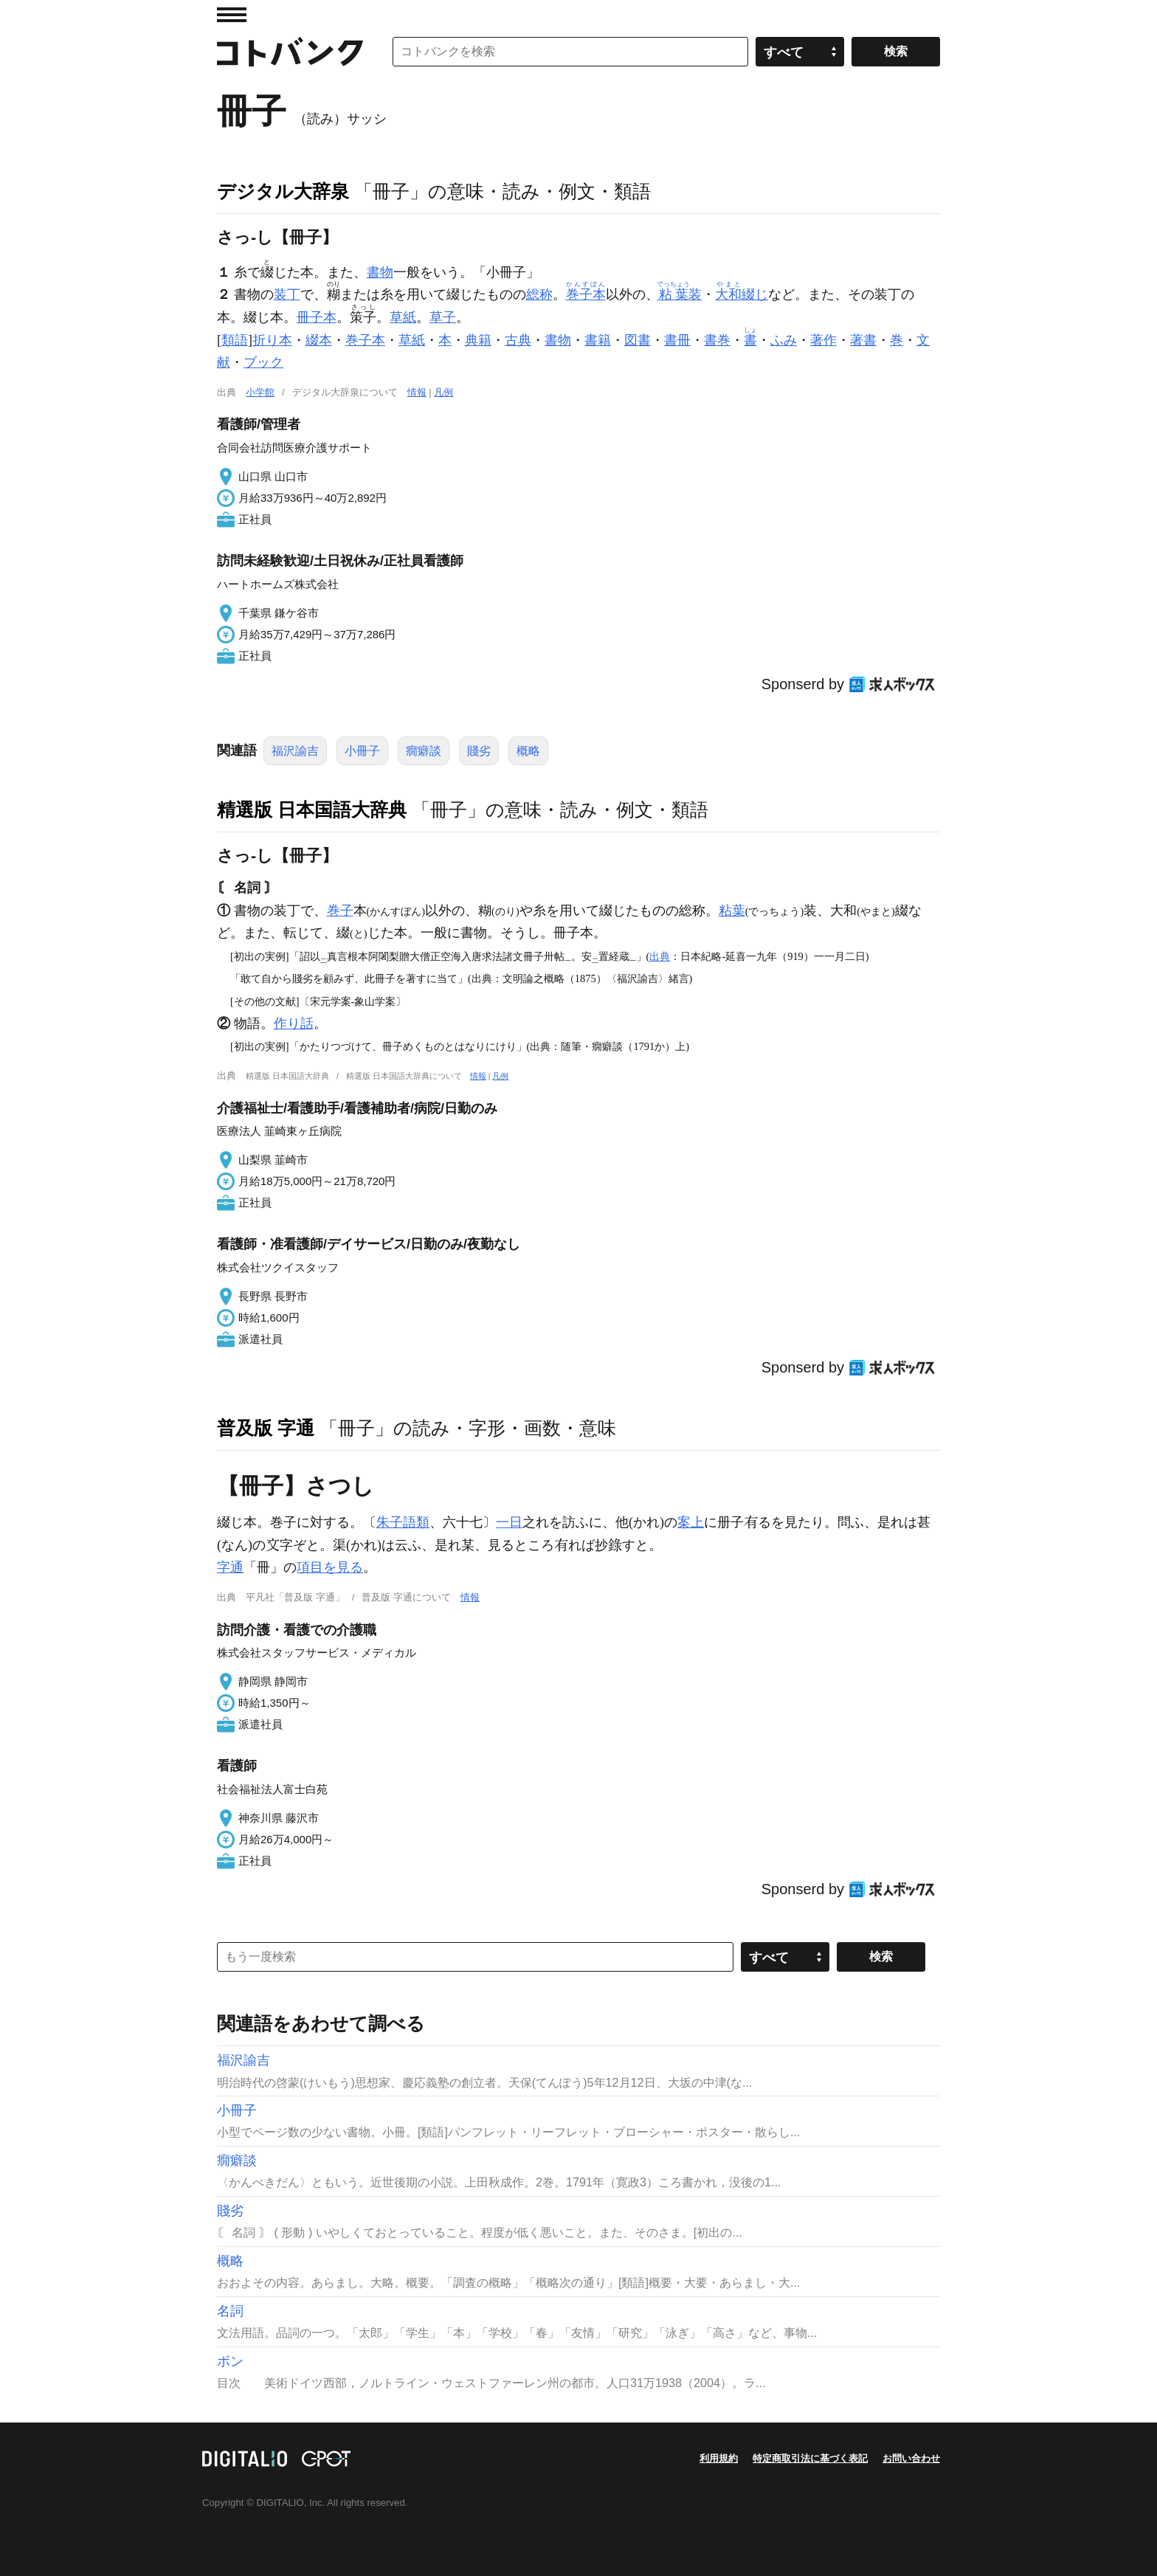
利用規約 (719, 2458)
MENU (231, 15)
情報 (416, 392)
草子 (442, 317)
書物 (380, 272)
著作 (823, 340)
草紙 (403, 317)
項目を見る (330, 1567)
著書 (863, 340)
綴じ (741, 294)
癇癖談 (423, 751)
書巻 (717, 340)
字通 (230, 1567)
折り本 (272, 340)
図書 (637, 340)
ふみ (783, 340)
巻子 (340, 910)
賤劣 (479, 751)
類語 (234, 340)
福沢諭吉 (295, 751)
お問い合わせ (911, 2458)
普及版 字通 (265, 1428)
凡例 (443, 392)
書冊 (677, 340)
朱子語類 (402, 1522)
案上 (690, 1522)
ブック (263, 362)
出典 (659, 956)
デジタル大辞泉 (283, 191)
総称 (539, 294)
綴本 (318, 340)
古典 (518, 340)
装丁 (287, 294)
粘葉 (732, 910)
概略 (528, 751)
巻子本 (365, 340)
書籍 (597, 340)
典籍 (478, 340)
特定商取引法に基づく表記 (810, 2458)
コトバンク (290, 51)
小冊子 (362, 751)
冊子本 (316, 317)
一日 (509, 1522)
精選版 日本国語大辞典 (312, 809)
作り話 (294, 1023)
